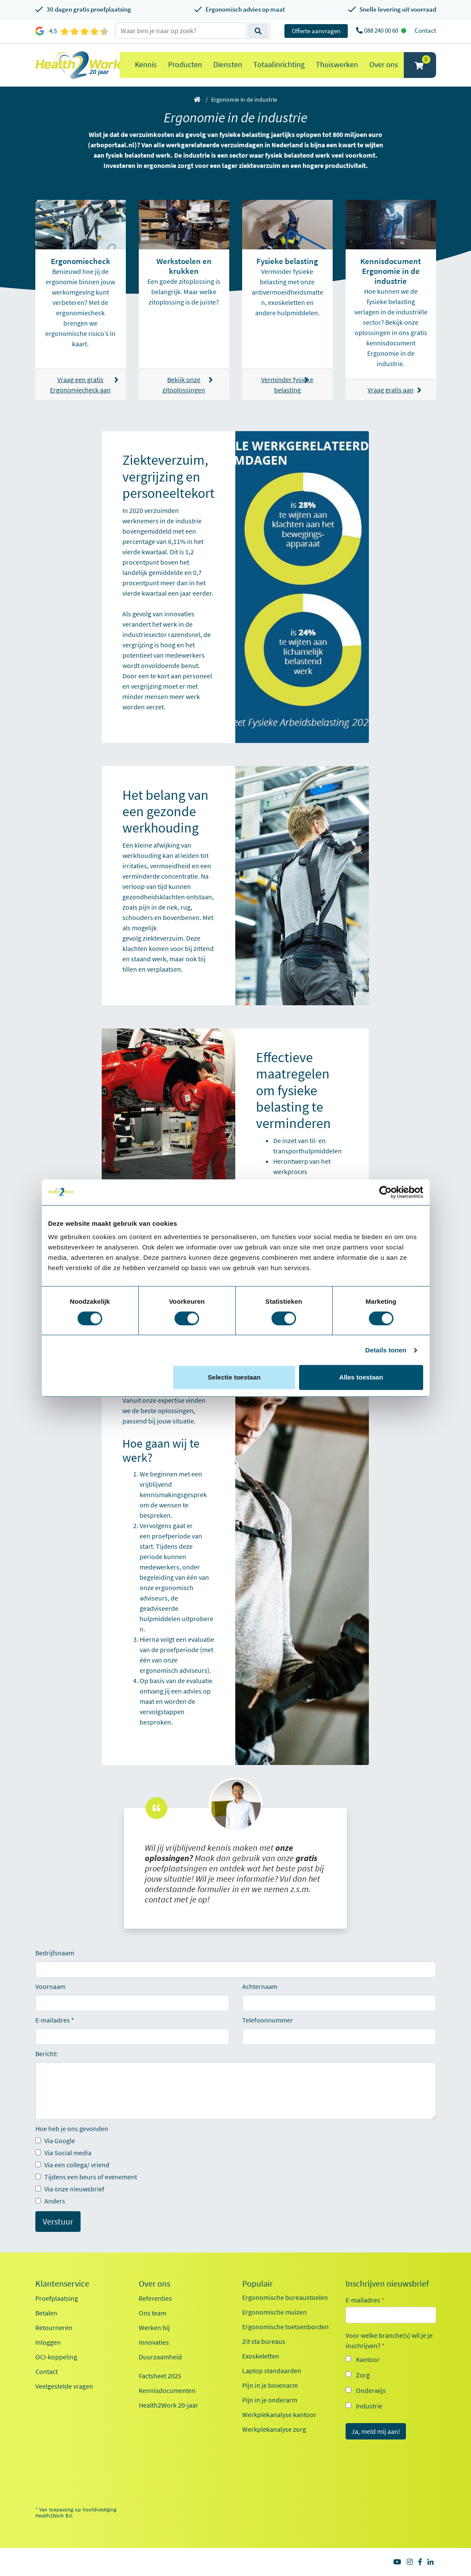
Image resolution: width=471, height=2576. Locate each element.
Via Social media (63, 2152)
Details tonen (385, 1350)
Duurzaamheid (160, 2356)
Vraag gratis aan (394, 390)
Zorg (363, 2375)
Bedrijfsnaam (54, 1952)
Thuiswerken (337, 64)
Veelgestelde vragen (64, 2386)
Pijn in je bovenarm (270, 2385)
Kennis (146, 64)
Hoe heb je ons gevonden (71, 2128)
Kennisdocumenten (167, 2390)
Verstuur (58, 2221)
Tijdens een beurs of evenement (86, 2176)
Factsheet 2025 (160, 2375)
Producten (185, 64)
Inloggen (48, 2342)
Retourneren (53, 2327)
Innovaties (154, 2342)
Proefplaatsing (56, 2298)
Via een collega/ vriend (72, 2164)
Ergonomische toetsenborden (285, 2326)
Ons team (152, 2313)
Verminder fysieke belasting (287, 384)
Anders (50, 2201)
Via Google (55, 2140)
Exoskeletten (260, 2356)
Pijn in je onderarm (269, 2400)
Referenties (155, 2298)
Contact (425, 30)
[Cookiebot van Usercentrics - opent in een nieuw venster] (385, 1192)
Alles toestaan (361, 1377)
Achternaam (260, 1986)
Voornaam (50, 1986)
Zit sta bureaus (263, 2341)
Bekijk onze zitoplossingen (187, 384)
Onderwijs (371, 2390)
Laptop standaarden (271, 2370)
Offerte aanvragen (316, 31)
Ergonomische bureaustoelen (285, 2297)
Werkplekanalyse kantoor (279, 2414)
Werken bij (154, 2327)
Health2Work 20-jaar (168, 2405)
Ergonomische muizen (274, 2312)
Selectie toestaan (234, 1377)
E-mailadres (52, 2020)
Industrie (369, 2406)
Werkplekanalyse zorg (274, 2429)
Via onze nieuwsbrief (69, 2188)
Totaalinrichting (279, 64)
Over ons (383, 64)
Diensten (227, 64)
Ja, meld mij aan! (375, 2431)
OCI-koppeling (56, 2356)
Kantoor (368, 2359)
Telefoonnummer (267, 2020)
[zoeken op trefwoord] (180, 30)
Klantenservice (62, 2283)
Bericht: (46, 2053)
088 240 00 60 (382, 30)
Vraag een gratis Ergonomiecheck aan (83, 384)
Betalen (46, 2313)
